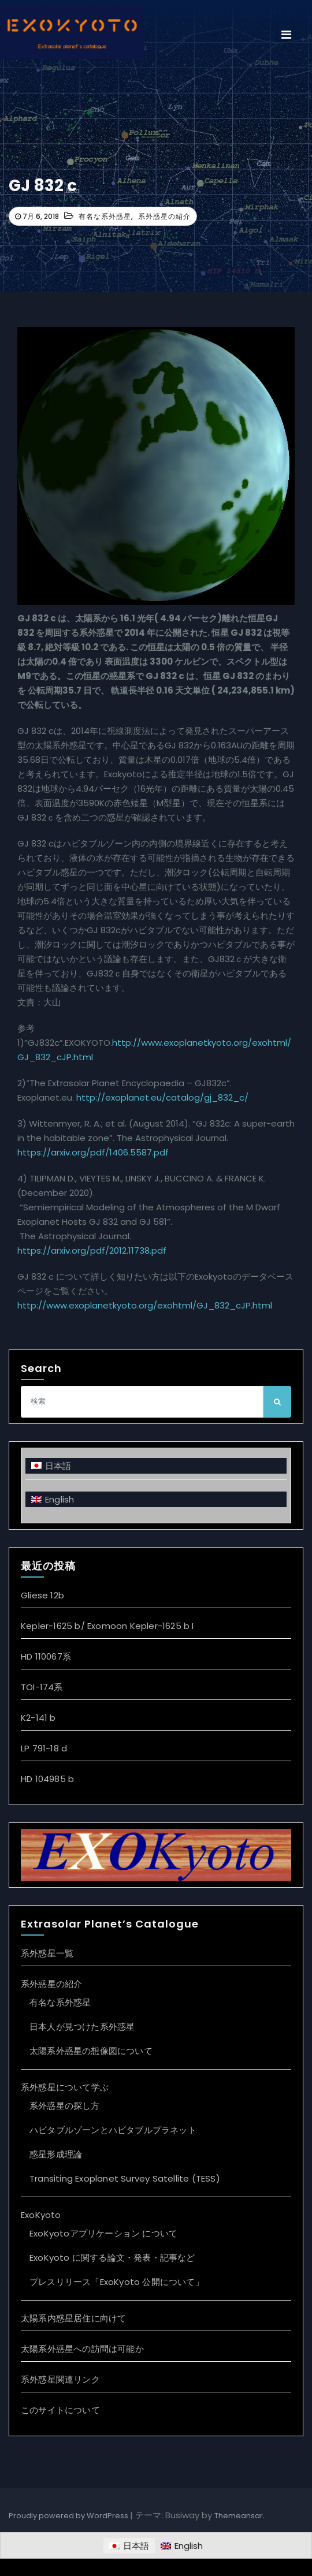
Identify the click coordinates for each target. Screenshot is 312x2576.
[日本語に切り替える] (156, 1466)
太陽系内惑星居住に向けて (73, 2318)
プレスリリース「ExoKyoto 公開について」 (116, 2282)
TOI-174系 (42, 1687)
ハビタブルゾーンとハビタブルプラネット (112, 2130)
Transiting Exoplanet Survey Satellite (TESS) (124, 2178)
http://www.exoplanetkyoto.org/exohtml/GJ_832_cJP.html (144, 1305)
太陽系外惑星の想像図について (91, 2051)
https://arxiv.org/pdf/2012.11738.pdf (91, 1250)
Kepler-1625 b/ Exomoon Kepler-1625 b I (107, 1626)
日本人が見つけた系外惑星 (82, 2026)
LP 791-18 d (44, 1748)
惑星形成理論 (55, 2154)
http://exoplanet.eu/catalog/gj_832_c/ (162, 1097)
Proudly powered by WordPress (69, 2515)
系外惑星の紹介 (164, 216)
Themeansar (238, 2515)
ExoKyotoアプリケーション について (103, 2233)
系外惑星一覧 (47, 1953)
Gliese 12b (42, 1595)
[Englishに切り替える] (156, 1499)
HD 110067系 (46, 1656)
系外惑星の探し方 (64, 2106)
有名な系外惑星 (105, 216)
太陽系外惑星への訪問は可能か (82, 2349)
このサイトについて (60, 2410)
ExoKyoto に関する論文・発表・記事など (112, 2257)
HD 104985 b (47, 1779)
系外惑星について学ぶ (65, 2087)
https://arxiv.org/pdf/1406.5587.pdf (93, 1152)
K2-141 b (38, 1718)
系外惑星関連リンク (60, 2379)
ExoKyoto (41, 2215)
